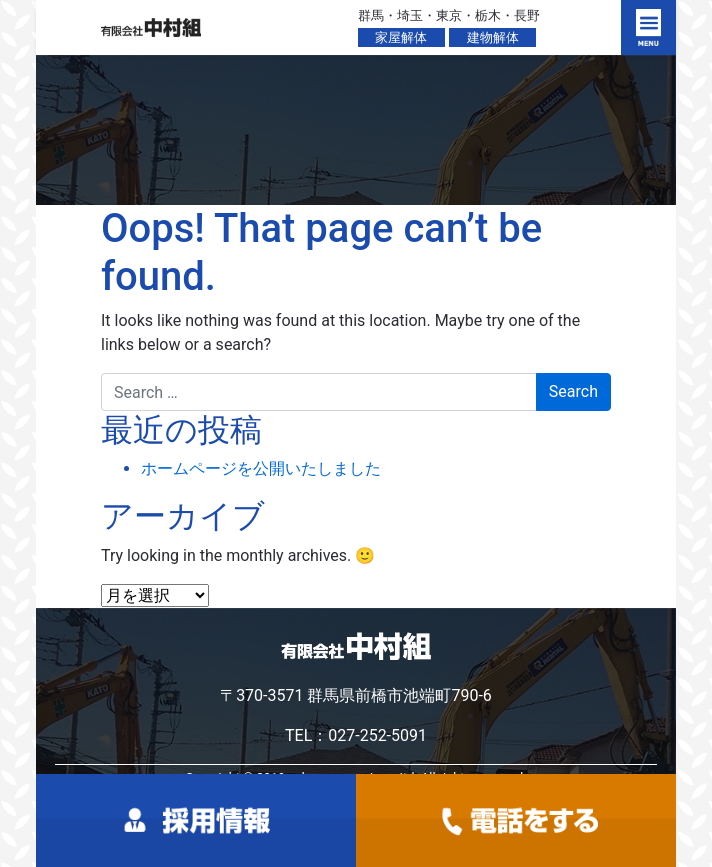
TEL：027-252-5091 (356, 735)
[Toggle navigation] (648, 27)
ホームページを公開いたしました (261, 468)
